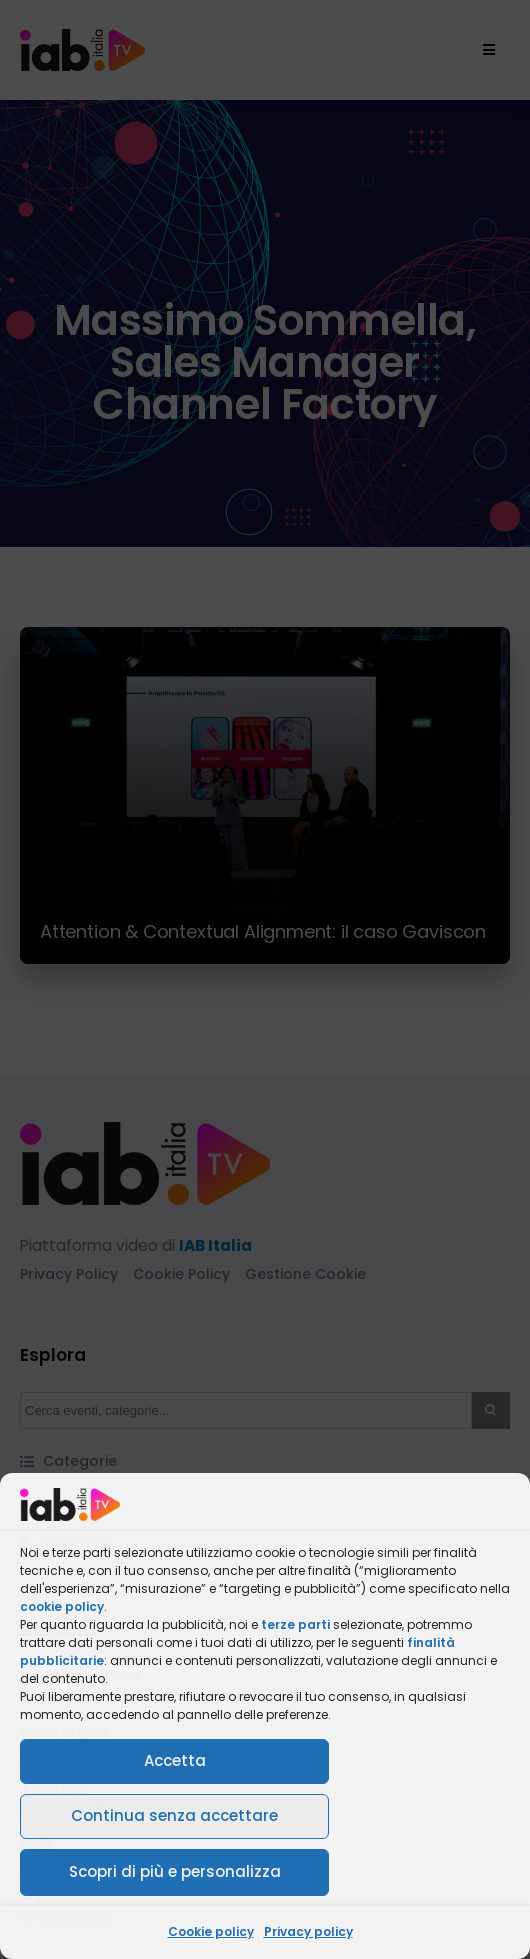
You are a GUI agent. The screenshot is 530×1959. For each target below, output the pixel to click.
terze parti (295, 1624)
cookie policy (62, 1606)
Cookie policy (211, 1931)
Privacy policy (308, 1931)
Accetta (175, 1760)
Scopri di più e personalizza (175, 1871)
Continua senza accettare (174, 1815)
